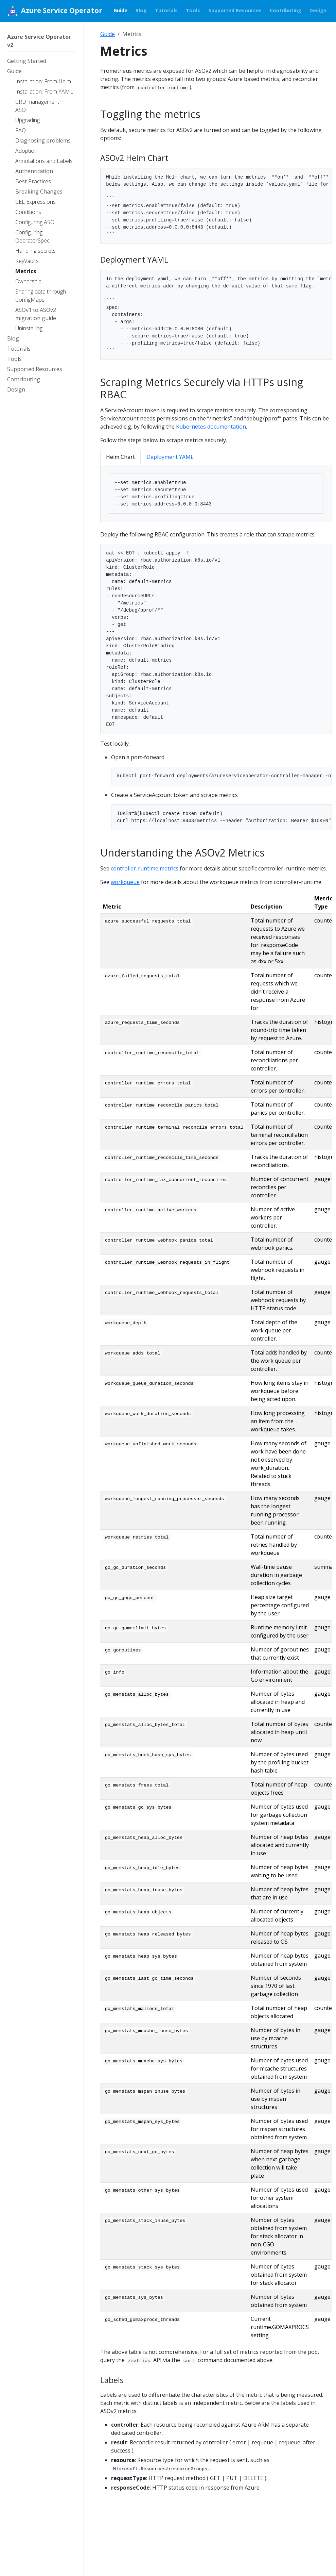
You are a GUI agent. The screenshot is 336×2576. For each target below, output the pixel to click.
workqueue (125, 882)
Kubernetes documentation (211, 426)
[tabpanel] (216, 493)
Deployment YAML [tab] (170, 457)
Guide (107, 34)
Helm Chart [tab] (120, 457)
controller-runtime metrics (144, 868)
